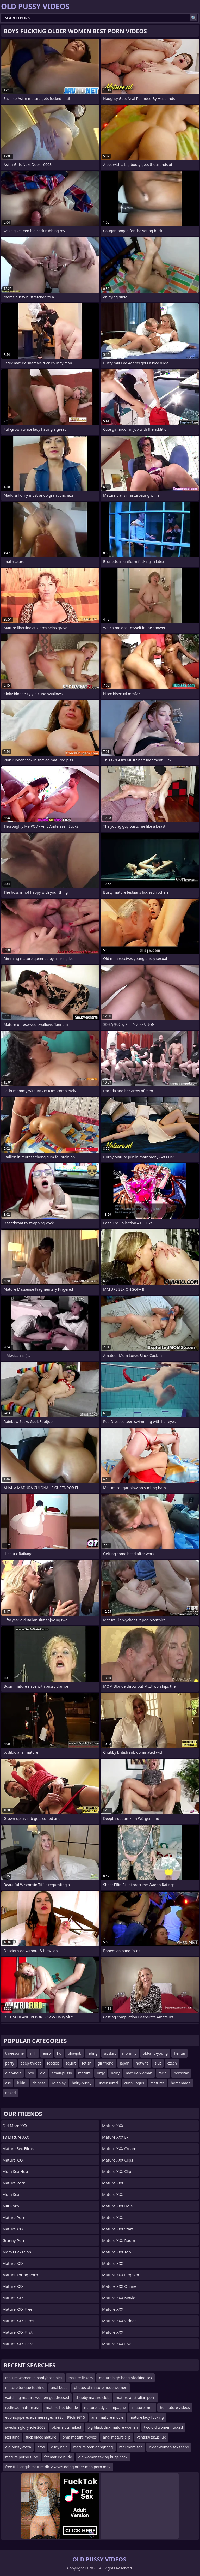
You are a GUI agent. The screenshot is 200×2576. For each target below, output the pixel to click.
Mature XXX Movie (118, 2297)
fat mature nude (58, 2456)
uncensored (108, 2082)
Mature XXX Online (119, 2286)
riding (93, 2053)
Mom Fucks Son (16, 2251)
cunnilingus (134, 2082)
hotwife (142, 2063)
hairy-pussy (81, 2082)
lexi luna (12, 2437)
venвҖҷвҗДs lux (151, 2437)
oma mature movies (80, 2437)
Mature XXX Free (17, 2309)
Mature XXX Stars (118, 2228)
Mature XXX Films (18, 2320)
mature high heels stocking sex (125, 2377)
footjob (53, 2063)
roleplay (59, 2082)
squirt (71, 2063)
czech (172, 2063)
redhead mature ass (22, 2407)
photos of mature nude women (100, 2387)
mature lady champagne (105, 2407)
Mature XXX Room (118, 2240)
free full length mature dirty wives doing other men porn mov (57, 2466)
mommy (129, 2053)
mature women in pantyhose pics (33, 2377)
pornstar (181, 2073)
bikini (21, 2082)
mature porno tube (21, 2456)
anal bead (59, 2387)
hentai (179, 2053)
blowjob (74, 2053)
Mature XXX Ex (115, 2137)
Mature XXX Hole (117, 2205)
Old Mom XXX (14, 2125)
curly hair (59, 2447)
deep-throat (30, 2063)
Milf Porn (10, 2205)
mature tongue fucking (25, 2387)
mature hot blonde (62, 2407)
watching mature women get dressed (37, 2397)
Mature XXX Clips (117, 2160)
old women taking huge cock (102, 2456)
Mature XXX (12, 2160)
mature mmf (143, 2407)
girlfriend (106, 2063)
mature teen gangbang (93, 2447)
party (9, 2063)
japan (124, 2063)
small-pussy (62, 2073)
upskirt (110, 2053)
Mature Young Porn (20, 2274)
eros (41, 2447)
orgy (101, 2073)
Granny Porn (14, 2240)
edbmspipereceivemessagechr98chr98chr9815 (45, 2417)
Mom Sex (10, 2194)
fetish (87, 2063)
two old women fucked (163, 2427)
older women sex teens (169, 2447)
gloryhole (13, 2073)
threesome (14, 2053)
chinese (39, 2082)
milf (33, 2053)
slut (158, 2063)
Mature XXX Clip (116, 2171)
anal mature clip (116, 2437)
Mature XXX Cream (119, 2148)
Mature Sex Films (18, 2148)
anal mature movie (107, 2417)
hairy (115, 2073)
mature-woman (139, 2073)
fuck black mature (41, 2437)
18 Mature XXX (15, 2137)
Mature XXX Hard (18, 2343)
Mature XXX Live (117, 2343)
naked (10, 2092)
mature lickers (80, 2377)
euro (47, 2053)
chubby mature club (92, 2397)
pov (31, 2073)
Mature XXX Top (116, 2251)
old (43, 2073)
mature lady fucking (147, 2417)
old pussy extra (18, 2447)
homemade (181, 2082)
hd (59, 2053)
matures (157, 2082)
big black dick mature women (113, 2427)
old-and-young (155, 2053)
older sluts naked (66, 2427)
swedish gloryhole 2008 (25, 2427)
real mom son (131, 2447)
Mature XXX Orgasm (120, 2274)
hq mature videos (175, 2407)
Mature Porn (14, 2183)
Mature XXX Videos (119, 2320)
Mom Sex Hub (15, 2171)
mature (84, 2073)
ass (8, 2082)
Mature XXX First (17, 2332)
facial (163, 2073)
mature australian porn (135, 2397)
